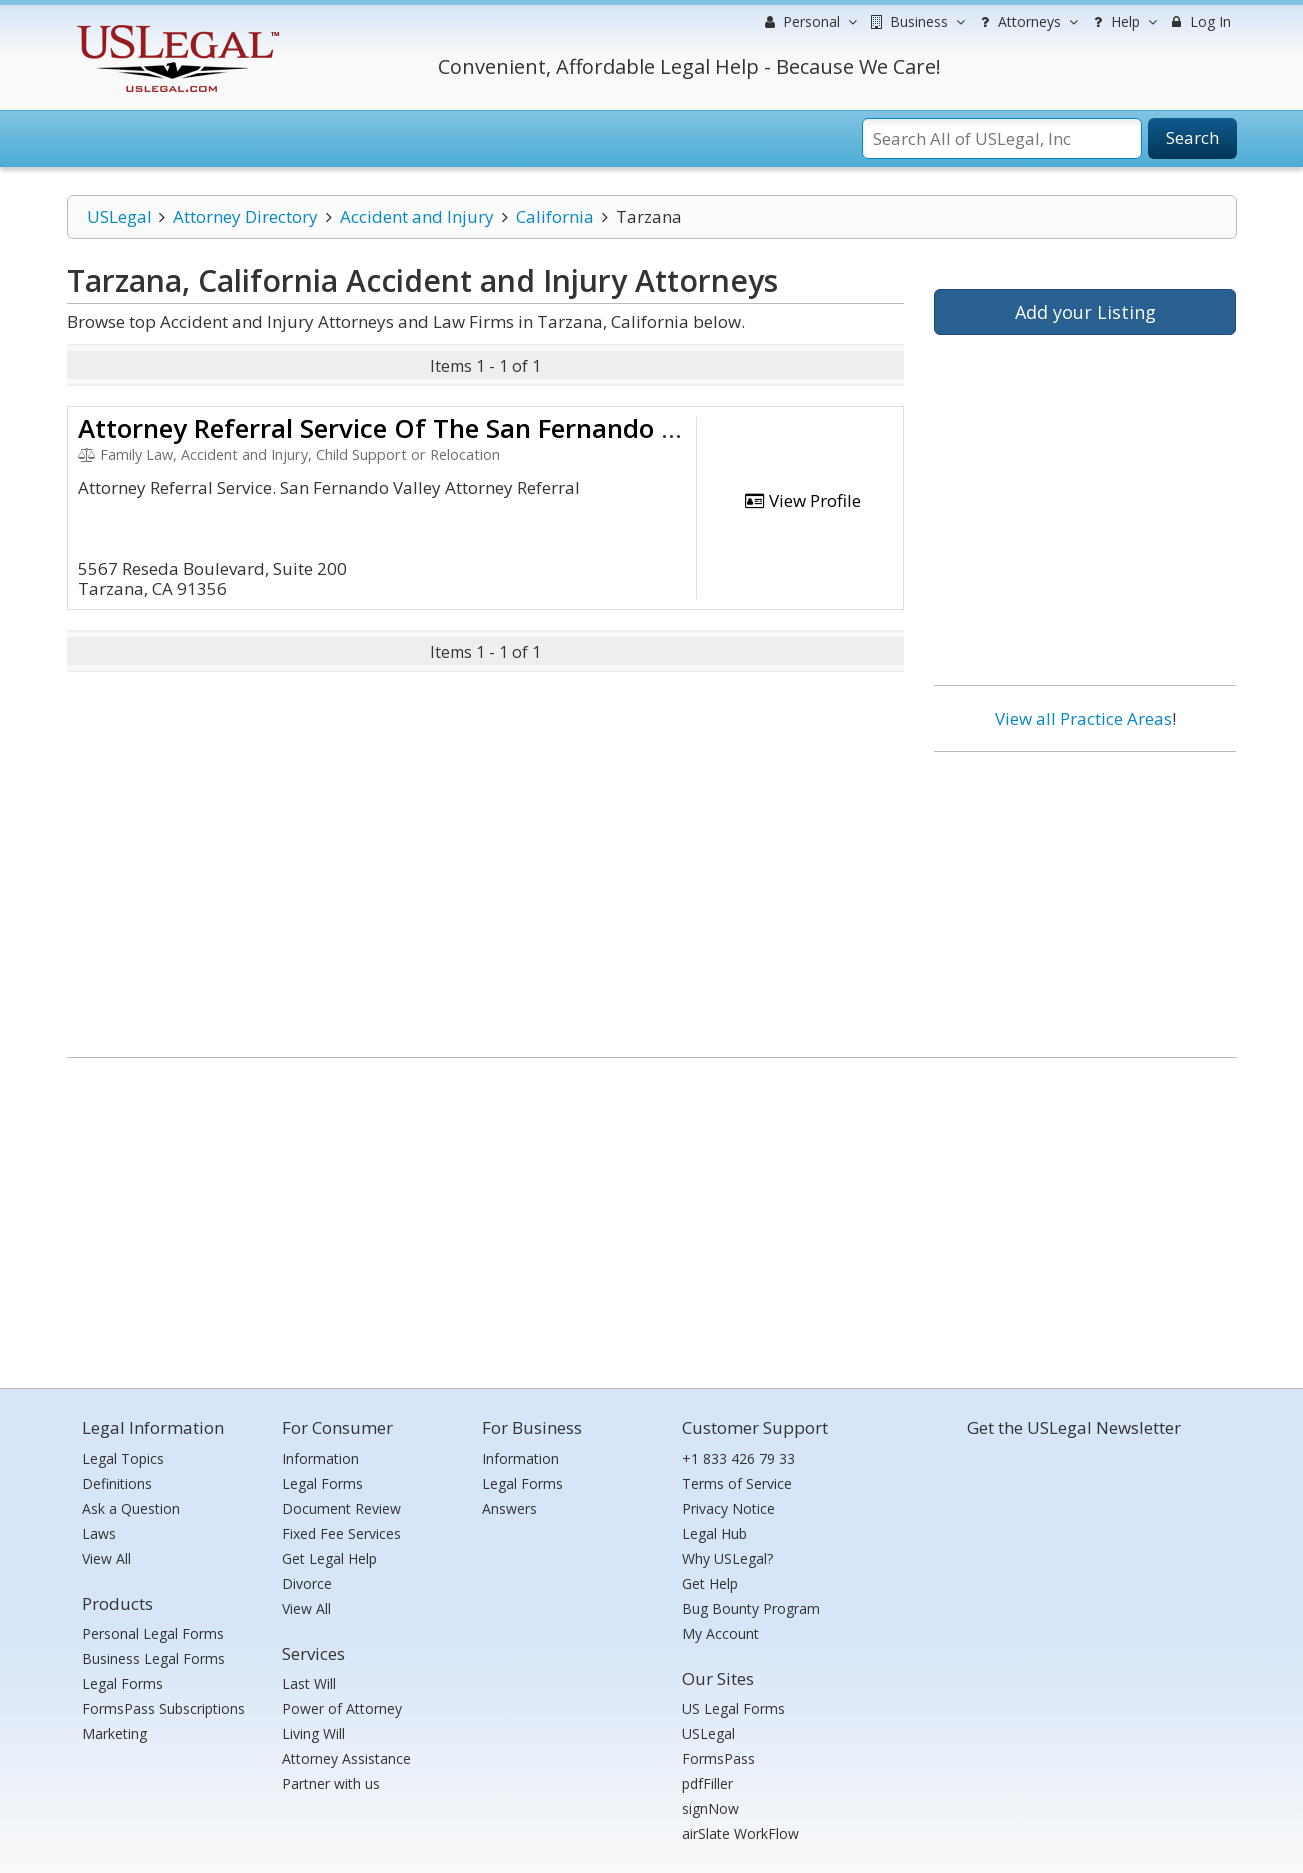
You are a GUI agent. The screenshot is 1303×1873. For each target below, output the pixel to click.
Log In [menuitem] (1199, 21)
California (555, 216)
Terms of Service (737, 1483)
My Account (720, 1633)
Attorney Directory (245, 216)
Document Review (341, 1508)
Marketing (114, 1733)
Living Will (313, 1733)
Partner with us (331, 1783)
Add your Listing (1085, 312)
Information (320, 1458)
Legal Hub (714, 1533)
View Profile (802, 500)
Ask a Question (131, 1508)
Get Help (710, 1583)
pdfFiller (707, 1783)
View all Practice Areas (1083, 718)
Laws (99, 1533)
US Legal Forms (733, 1708)
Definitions (117, 1483)
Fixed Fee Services (341, 1533)
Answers (509, 1508)
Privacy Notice (728, 1508)
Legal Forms (122, 1683)
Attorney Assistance (346, 1758)
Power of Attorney (342, 1708)
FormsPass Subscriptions (163, 1708)
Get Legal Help (329, 1558)
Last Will (309, 1683)
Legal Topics (123, 1458)
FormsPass (718, 1758)
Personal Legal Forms (153, 1633)
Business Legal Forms (153, 1658)
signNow (710, 1808)
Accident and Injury (417, 216)
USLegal (119, 216)
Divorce (307, 1583)
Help (1122, 22)
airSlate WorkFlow (740, 1833)
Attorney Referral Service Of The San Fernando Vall (392, 428)
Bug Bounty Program (751, 1608)
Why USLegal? (727, 1558)
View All (106, 1558)
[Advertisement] (1085, 897)
